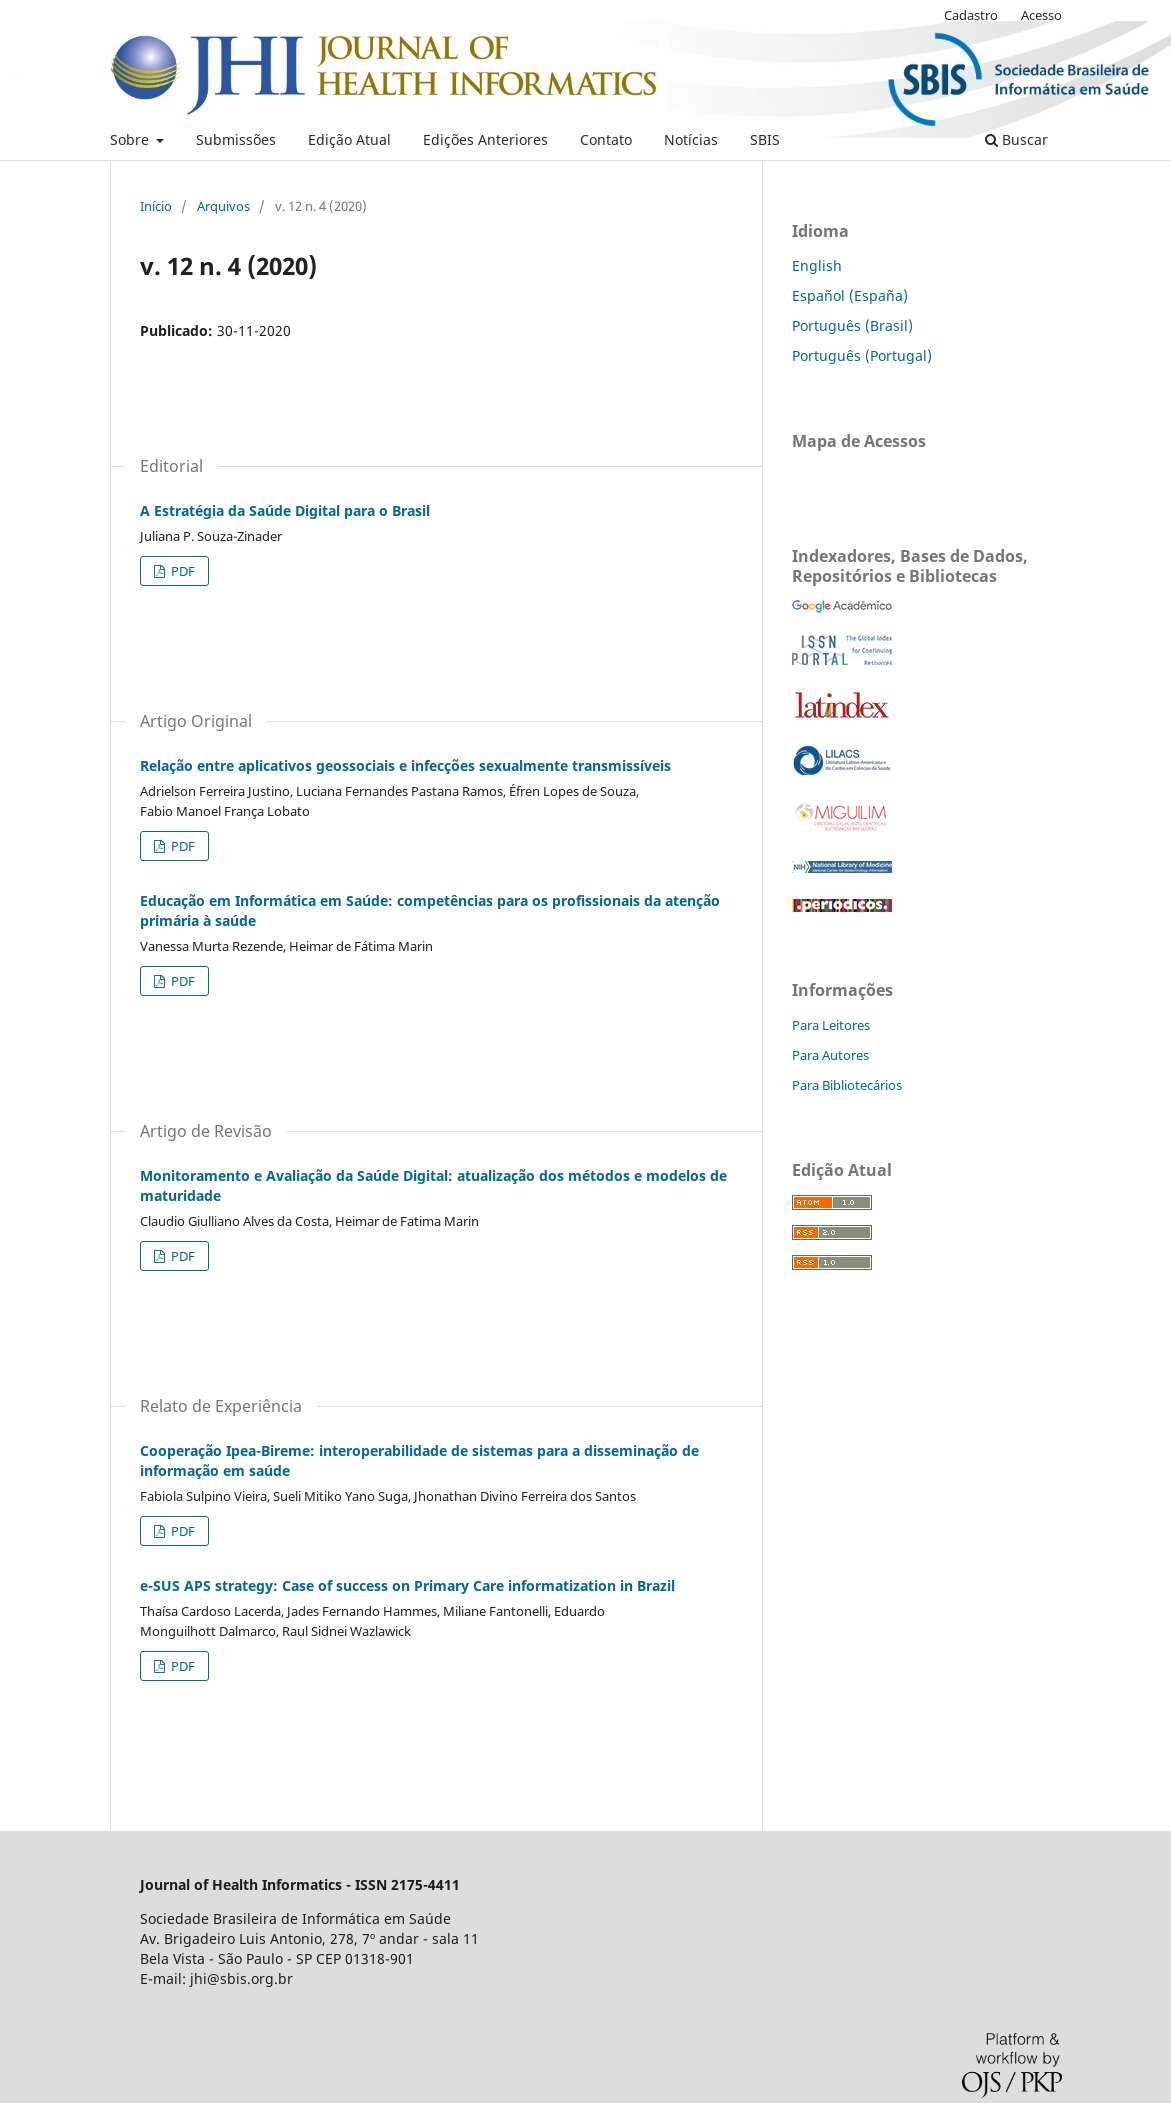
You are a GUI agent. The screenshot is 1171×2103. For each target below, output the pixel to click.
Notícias (691, 139)
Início (156, 206)
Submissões (236, 139)
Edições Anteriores (485, 139)
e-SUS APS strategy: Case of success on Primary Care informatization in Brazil (407, 1585)
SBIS (765, 139)
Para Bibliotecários (847, 1085)
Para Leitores (831, 1025)
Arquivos (223, 206)
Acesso (1041, 15)
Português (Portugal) (862, 355)
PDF (181, 571)
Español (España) (850, 295)
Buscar (1016, 139)
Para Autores (830, 1055)
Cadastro (971, 15)
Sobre (131, 139)
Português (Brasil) (852, 325)
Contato (606, 139)
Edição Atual (349, 139)
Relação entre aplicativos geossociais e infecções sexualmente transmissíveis (405, 765)
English (817, 265)
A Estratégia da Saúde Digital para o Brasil (285, 510)
